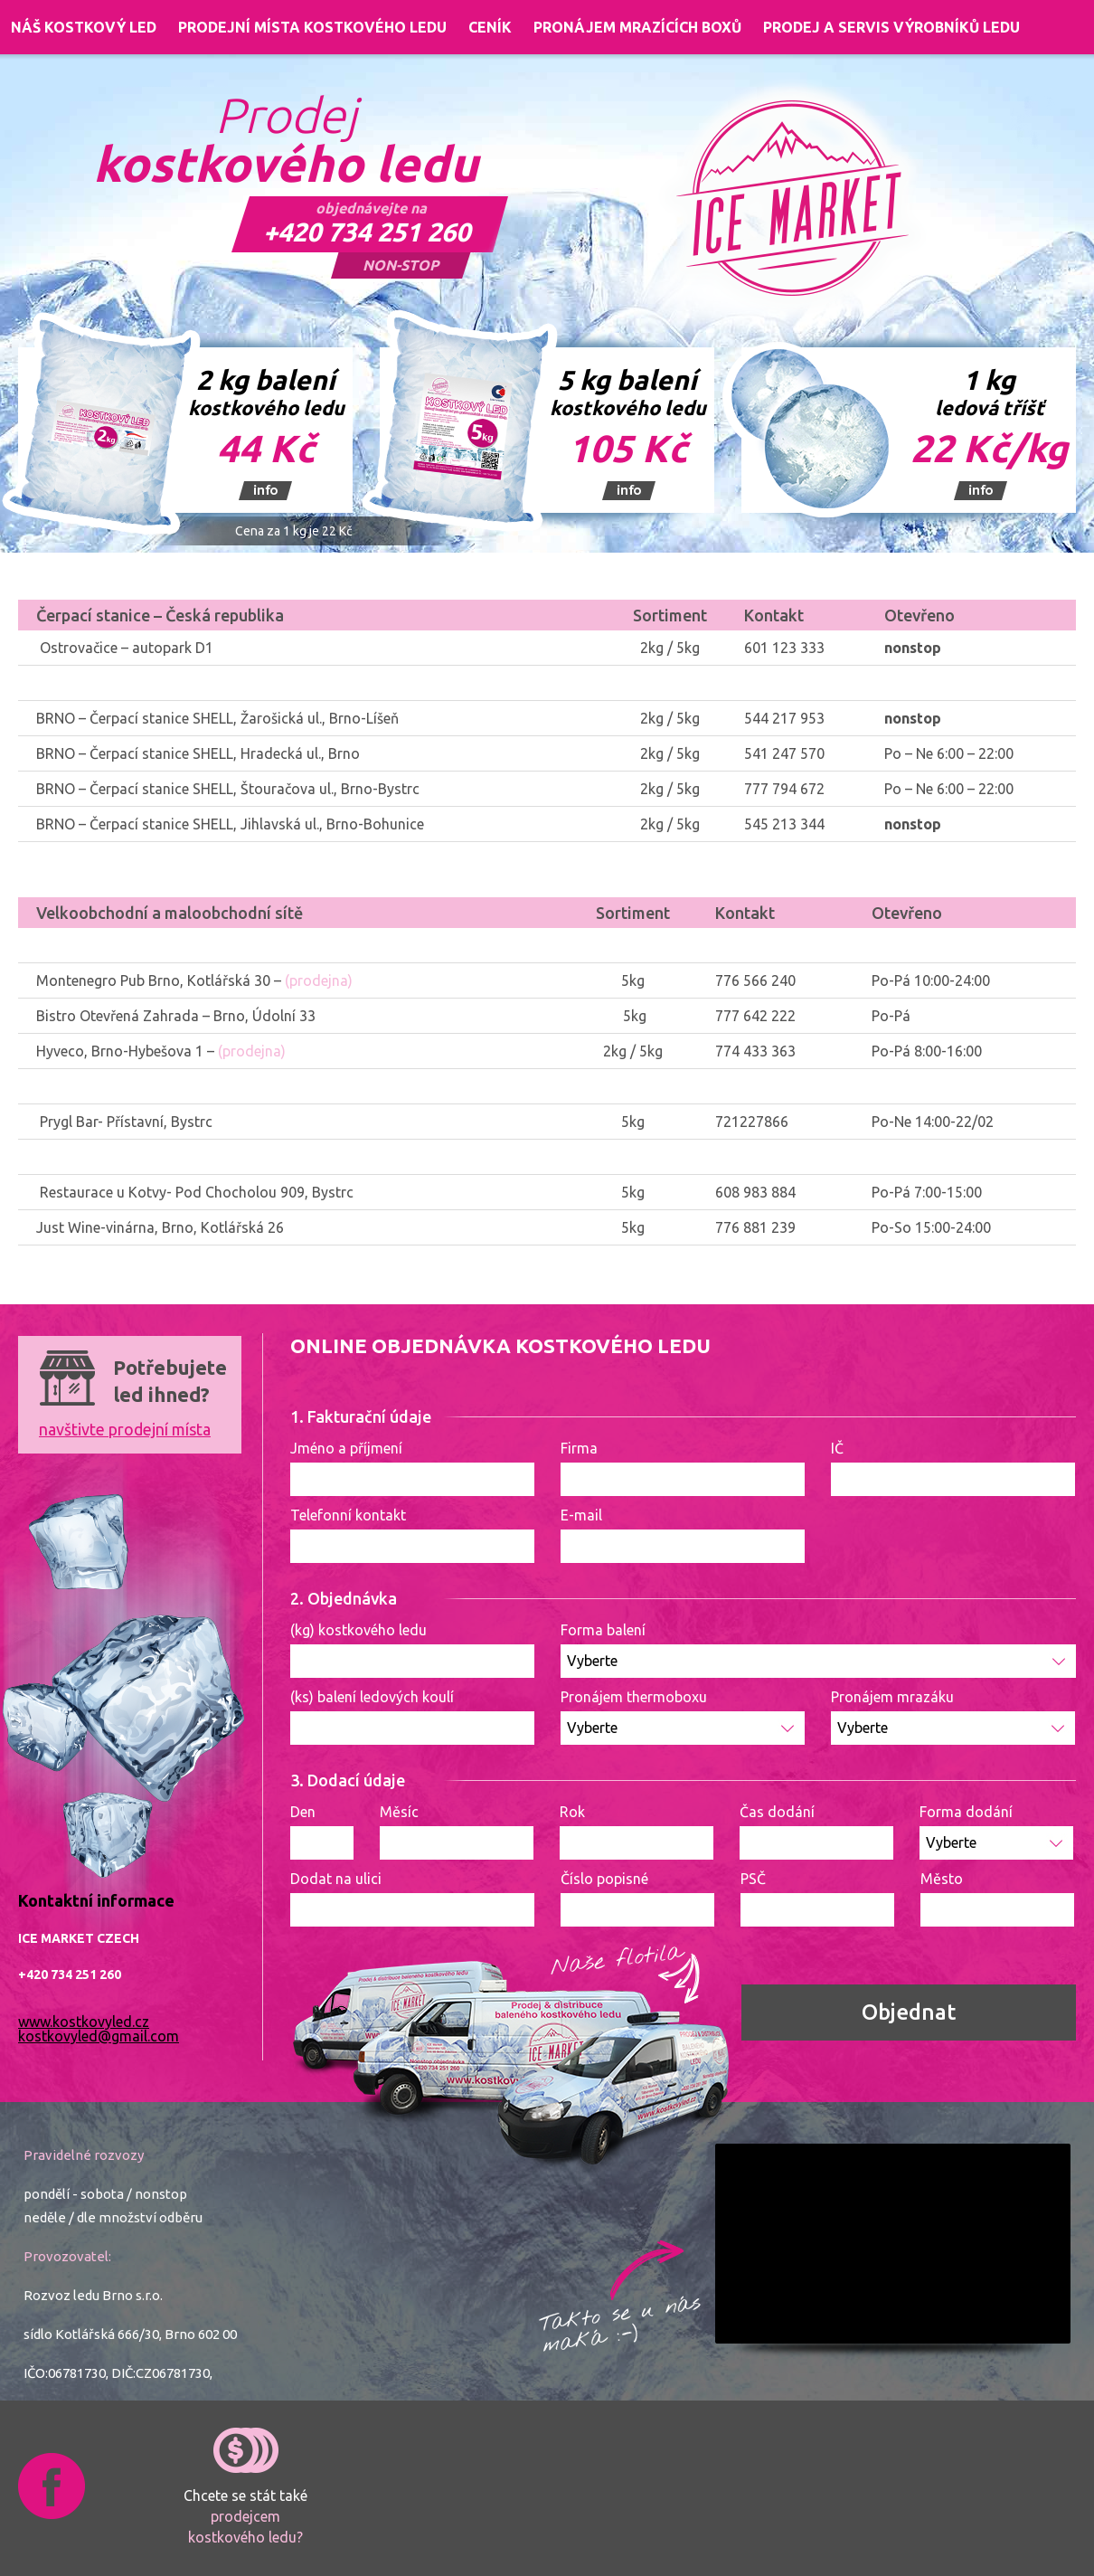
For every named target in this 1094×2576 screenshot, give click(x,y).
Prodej (285, 140)
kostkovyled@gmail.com (98, 2036)
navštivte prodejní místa (125, 1429)
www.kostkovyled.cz (83, 2021)
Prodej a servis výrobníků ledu (891, 27)
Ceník (490, 27)
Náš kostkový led (83, 27)
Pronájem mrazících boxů (637, 27)
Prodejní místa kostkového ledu (312, 27)
